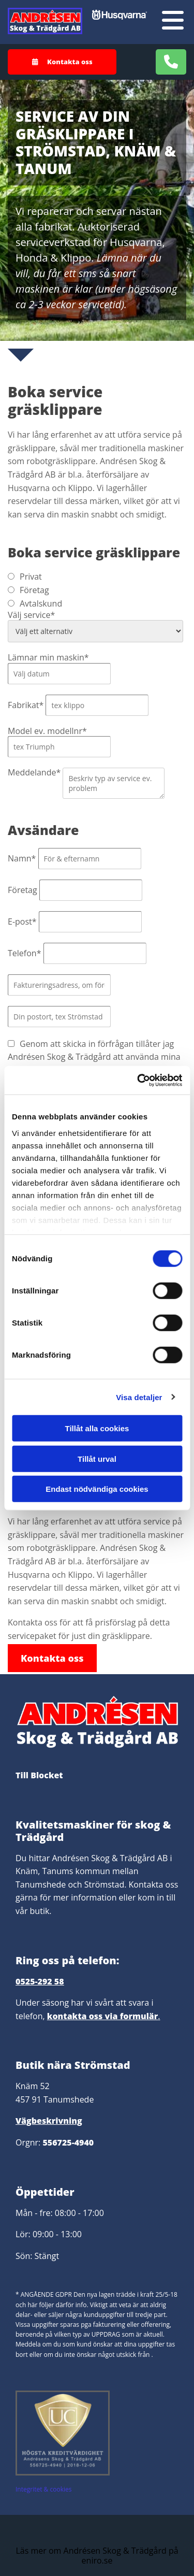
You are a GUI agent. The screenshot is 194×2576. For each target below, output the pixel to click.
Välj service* (31, 615)
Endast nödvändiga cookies (97, 1489)
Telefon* (24, 953)
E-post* (22, 921)
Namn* (22, 858)
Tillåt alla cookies (97, 1428)
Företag (22, 890)
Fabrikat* (25, 705)
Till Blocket (39, 1775)
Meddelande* (34, 772)
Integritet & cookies (43, 2489)
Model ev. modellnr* (47, 731)
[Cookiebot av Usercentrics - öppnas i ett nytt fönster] (138, 1080)
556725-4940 (68, 2142)
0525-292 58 (40, 1981)
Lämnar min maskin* (48, 657)
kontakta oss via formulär (102, 2016)
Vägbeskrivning (49, 2120)
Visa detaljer (139, 1396)
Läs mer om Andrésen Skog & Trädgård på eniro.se (97, 2555)
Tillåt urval (97, 1458)
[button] (62, 62)
